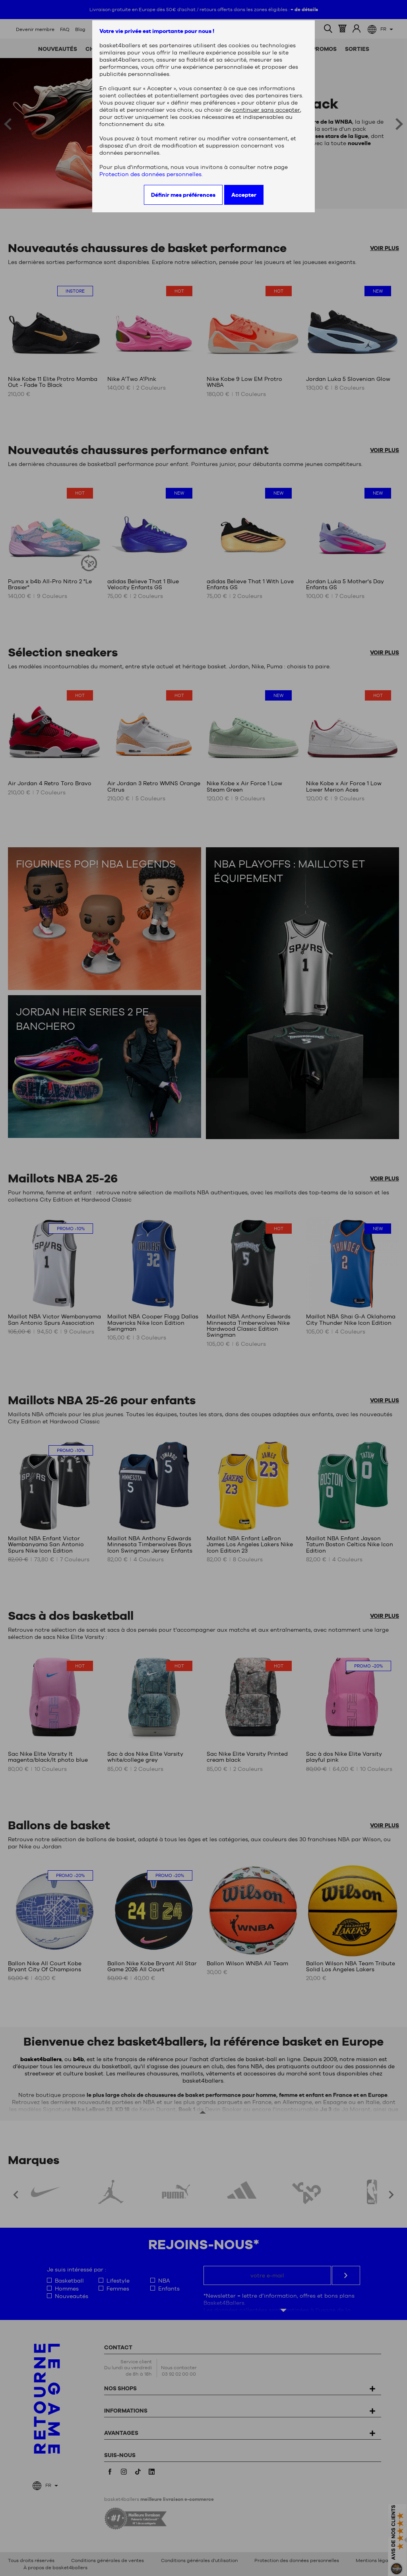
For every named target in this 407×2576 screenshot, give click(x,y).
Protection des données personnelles (150, 174)
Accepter (243, 195)
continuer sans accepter (266, 110)
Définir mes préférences (183, 195)
